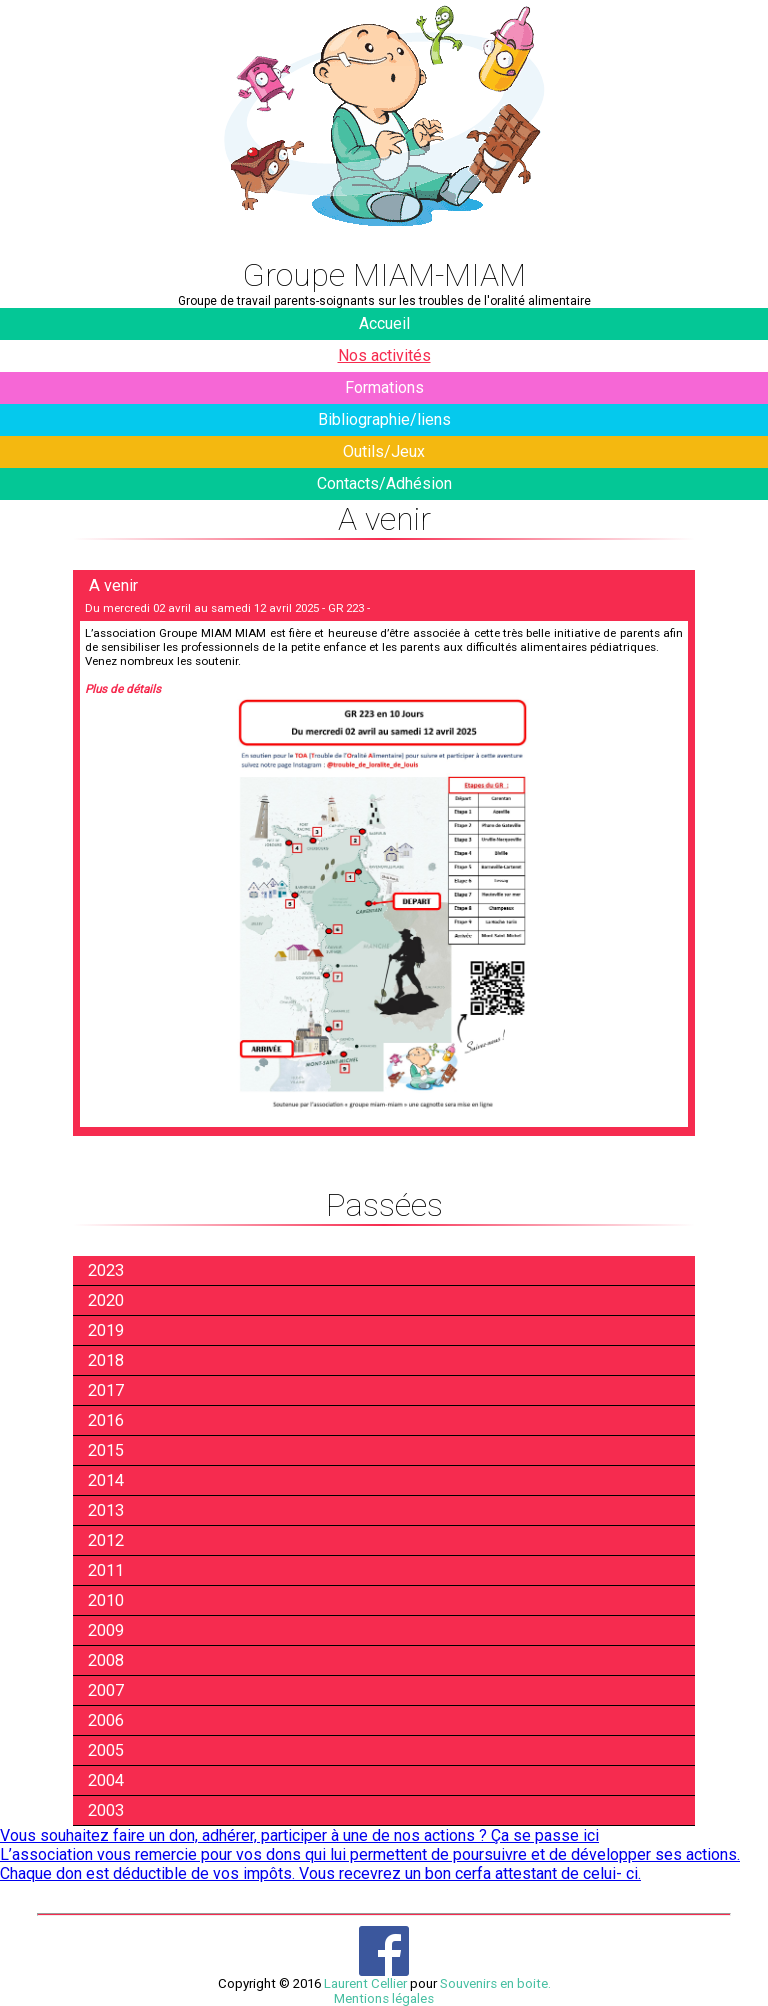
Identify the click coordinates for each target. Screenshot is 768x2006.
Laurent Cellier (365, 1983)
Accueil (384, 323)
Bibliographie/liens (384, 419)
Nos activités (384, 355)
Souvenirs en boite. (495, 1983)
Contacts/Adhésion (384, 483)
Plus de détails (123, 689)
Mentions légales (384, 1998)
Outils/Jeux (384, 451)
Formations (384, 387)
